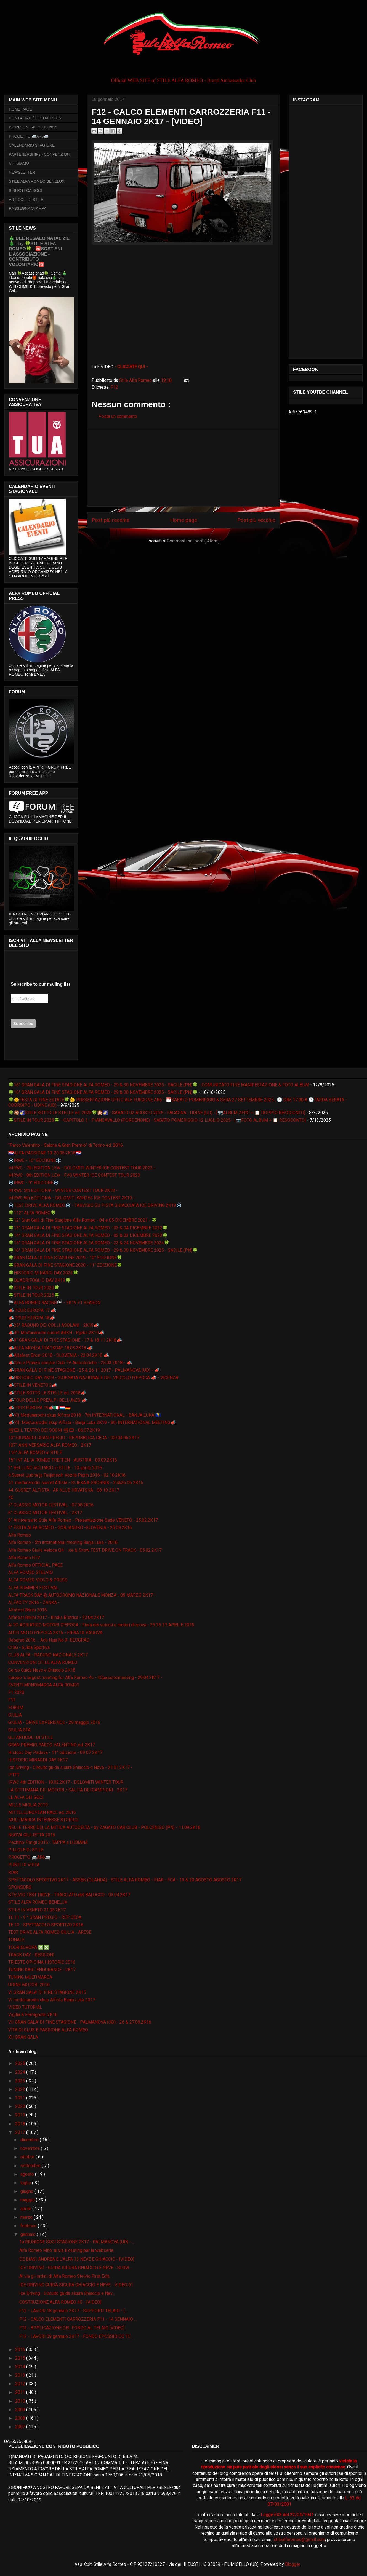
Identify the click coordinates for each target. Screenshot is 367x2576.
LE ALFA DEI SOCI (26, 1797)
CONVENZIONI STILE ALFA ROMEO (42, 1662)
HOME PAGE (20, 109)
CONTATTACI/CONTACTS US (35, 118)
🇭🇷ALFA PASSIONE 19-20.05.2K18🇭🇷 (44, 1153)
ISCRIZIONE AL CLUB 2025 (33, 127)
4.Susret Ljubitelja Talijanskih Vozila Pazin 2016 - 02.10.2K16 (67, 1475)
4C (11, 1497)
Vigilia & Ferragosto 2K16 (33, 2014)
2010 (20, 2401)
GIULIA (15, 1715)
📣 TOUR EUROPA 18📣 (31, 1317)
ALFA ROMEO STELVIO (30, 1572)
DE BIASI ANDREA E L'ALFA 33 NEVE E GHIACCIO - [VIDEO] (76, 2259)
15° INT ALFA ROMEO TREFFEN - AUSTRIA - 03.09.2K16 (62, 1460)
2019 (20, 2115)
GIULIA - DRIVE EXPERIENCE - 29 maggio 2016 (54, 1722)
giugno (27, 2191)
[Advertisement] (183, 467)
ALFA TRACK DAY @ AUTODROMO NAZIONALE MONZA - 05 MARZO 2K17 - (82, 1595)
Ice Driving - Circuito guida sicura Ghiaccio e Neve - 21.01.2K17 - (70, 1767)
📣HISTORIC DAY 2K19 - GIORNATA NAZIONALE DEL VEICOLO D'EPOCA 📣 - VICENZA (93, 1377)
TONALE (16, 1939)
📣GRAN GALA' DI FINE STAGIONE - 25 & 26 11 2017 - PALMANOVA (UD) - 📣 (84, 1370)
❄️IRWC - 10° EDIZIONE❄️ (34, 1160)
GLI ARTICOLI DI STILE (30, 1737)
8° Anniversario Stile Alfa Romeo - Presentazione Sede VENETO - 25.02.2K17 (83, 1520)
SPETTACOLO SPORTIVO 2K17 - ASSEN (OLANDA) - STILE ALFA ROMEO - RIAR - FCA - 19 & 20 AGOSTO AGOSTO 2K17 (124, 1879)
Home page (183, 520)
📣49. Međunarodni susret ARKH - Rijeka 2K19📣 (56, 1332)
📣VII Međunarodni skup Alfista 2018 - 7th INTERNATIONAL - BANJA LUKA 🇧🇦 (84, 1415)
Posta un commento (118, 416)
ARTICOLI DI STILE (26, 199)
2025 (20, 2063)
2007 (20, 2426)
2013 (20, 2375)
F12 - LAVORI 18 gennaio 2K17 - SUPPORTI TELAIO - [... (73, 2310)
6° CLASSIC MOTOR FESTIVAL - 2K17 (45, 1512)
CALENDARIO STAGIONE (32, 145)
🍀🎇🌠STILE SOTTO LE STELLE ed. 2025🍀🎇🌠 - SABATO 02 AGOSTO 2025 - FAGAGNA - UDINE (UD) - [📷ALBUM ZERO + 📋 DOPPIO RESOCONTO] (156, 1112)
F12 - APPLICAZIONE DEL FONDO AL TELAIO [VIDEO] (71, 2327)
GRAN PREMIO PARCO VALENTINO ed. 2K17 (51, 1744)
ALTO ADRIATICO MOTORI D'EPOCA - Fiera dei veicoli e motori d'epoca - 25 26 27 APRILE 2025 (101, 1624)
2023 (20, 2080)
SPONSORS (19, 1887)
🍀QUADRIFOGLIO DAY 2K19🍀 (39, 1280)
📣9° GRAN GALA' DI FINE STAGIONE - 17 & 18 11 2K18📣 (65, 1340)
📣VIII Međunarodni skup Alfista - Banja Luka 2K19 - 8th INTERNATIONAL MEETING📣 (92, 1422)
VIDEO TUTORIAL (25, 2007)
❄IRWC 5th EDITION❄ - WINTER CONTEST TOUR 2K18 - (63, 1190)
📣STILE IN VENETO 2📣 (32, 1385)
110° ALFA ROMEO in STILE (35, 1452)
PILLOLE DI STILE (26, 1849)
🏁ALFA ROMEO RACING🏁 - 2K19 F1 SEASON (54, 1302)
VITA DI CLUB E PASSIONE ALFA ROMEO (48, 2029)
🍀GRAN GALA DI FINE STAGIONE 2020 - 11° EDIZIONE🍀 (65, 1265)
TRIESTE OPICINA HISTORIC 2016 (41, 1962)
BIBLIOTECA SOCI (25, 190)
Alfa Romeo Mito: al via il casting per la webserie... (67, 2250)
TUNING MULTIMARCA (30, 1977)
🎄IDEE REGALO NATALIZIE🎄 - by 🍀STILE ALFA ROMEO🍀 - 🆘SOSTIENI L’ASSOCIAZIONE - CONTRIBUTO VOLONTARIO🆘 (39, 251)
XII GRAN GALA (23, 2037)
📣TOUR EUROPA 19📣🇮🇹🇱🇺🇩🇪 (39, 1407)
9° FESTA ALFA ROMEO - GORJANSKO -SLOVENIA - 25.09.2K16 (70, 1527)
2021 (20, 2097)
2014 (20, 2366)
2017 (20, 2132)
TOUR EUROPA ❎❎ (28, 1947)
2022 (20, 2089)
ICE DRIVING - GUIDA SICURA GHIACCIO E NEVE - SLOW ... (76, 2267)
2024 (20, 2072)
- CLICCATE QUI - (131, 366)
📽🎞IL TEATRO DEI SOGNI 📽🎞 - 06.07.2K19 (54, 1430)
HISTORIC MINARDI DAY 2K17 (38, 1760)
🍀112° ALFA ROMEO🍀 (32, 1212)
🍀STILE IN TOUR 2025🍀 (34, 1295)
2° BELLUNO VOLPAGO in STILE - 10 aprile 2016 (55, 1467)
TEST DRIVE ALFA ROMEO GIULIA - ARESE (49, 1932)
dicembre (30, 2139)
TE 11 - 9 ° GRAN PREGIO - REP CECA (44, 1917)
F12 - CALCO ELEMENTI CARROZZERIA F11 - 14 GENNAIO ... (78, 2319)
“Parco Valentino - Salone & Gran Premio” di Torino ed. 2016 (65, 1145)
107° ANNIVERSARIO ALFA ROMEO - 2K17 (49, 1445)
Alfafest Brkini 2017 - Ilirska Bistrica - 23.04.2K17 (56, 1617)
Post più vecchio (256, 520)
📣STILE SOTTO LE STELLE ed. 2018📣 (47, 1392)
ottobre (28, 2156)
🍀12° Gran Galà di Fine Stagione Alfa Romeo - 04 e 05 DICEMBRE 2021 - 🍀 (82, 1220)
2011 (20, 2392)
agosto (27, 2174)
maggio (28, 2199)
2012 (20, 2383)
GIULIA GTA (19, 1729)
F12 (114, 387)
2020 (20, 2106)
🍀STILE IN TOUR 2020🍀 (34, 1287)
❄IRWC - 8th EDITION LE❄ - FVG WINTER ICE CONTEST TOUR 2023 (74, 1175)
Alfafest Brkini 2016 (27, 1610)
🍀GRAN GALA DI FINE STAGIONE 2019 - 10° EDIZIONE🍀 (65, 1257)
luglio (26, 2182)
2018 (20, 2123)
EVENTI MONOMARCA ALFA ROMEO (43, 1685)
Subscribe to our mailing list (40, 984)
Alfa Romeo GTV (24, 1557)
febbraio (29, 2225)
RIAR (13, 1872)
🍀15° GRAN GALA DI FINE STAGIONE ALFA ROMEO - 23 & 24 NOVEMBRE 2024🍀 (88, 1242)
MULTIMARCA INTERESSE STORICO (43, 1819)
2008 (20, 2418)
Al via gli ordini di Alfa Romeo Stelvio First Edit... (65, 2276)
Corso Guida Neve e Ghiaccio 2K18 (41, 1670)
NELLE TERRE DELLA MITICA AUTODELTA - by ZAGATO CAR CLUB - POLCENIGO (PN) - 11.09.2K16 (104, 1827)
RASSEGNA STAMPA (27, 208)
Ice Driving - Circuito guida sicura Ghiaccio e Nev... (67, 2293)
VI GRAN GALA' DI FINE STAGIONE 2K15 (47, 1992)
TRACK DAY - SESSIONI (31, 1954)
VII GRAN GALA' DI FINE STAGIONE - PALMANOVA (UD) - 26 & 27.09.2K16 (79, 2022)
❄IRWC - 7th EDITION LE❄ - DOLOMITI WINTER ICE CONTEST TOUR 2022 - (81, 1167)
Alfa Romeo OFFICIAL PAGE (35, 1565)
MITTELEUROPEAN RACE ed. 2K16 (42, 1812)
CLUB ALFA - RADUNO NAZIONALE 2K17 (48, 1655)
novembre (30, 2148)
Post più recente (110, 520)
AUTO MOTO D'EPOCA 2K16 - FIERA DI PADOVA (55, 1632)
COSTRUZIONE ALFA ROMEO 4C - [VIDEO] (60, 2302)
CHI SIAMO (19, 163)
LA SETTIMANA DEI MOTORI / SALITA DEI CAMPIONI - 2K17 (67, 1790)
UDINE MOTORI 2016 (29, 1984)
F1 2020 (16, 1692)
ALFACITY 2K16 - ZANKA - (34, 1602)
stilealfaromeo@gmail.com (299, 2539)
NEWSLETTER (22, 172)
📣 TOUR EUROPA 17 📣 (32, 1310)
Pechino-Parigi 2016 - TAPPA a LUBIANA (48, 1842)
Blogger (292, 2564)
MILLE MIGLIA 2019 (28, 1804)
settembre (31, 2165)
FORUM (15, 1707)
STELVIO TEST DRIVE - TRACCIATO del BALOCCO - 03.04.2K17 (69, 1894)
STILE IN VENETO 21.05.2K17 (37, 1909)
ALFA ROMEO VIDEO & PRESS (37, 1580)
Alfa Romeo (19, 1535)
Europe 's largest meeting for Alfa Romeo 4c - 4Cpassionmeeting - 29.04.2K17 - (85, 1677)
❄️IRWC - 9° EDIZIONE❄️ (33, 1182)
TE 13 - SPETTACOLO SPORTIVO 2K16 (45, 1924)
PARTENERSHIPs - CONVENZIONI (40, 154)
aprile (26, 2208)
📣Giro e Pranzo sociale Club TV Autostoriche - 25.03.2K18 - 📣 (70, 1362)
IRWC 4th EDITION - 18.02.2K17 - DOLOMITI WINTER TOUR (65, 1782)
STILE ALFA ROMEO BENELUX (37, 181)
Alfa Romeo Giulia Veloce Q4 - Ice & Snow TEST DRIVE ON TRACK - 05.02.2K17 (85, 1550)
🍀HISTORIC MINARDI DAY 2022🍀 (43, 1272)
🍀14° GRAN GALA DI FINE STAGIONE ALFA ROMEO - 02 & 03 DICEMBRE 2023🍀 (88, 1235)
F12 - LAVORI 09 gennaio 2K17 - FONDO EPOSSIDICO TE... (76, 2336)
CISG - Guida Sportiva (29, 1647)
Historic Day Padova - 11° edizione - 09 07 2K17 (55, 1752)
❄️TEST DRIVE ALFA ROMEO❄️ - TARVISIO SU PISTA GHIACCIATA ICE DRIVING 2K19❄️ (95, 1205)
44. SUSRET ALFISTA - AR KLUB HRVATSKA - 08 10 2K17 (63, 1490)
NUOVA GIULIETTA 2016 (31, 1835)
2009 (20, 2409)
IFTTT (14, 1774)
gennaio (28, 2234)
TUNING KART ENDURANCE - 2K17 (42, 1969)
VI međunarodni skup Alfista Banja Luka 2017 (51, 1999)
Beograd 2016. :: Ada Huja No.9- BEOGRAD (48, 1640)
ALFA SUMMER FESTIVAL (33, 1587)
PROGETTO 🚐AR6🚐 (28, 136)
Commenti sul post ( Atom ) (193, 541)
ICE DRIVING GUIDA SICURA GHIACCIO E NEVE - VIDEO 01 (76, 2284)
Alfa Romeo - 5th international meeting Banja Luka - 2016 (63, 1542)
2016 (20, 2349)
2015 (20, 2358)
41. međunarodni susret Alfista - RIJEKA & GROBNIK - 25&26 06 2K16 (75, 1482)
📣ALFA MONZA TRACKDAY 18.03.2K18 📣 (50, 1347)
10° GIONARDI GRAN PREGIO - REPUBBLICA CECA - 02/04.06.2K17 (73, 1437)
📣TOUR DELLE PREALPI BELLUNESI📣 (47, 1400)
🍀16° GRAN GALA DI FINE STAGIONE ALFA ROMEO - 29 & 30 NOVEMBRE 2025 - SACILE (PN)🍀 (103, 1092)
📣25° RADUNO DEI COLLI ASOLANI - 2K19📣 (53, 1325)
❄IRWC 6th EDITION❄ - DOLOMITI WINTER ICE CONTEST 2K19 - (71, 1197)
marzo (27, 2217)
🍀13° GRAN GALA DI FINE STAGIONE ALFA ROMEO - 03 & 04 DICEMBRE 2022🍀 (88, 1228)
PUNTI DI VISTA (23, 1864)
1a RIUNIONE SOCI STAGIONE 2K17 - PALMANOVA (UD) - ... (77, 2241)
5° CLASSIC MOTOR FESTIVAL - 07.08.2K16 (51, 1505)
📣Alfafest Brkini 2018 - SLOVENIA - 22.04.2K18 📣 (58, 1355)
